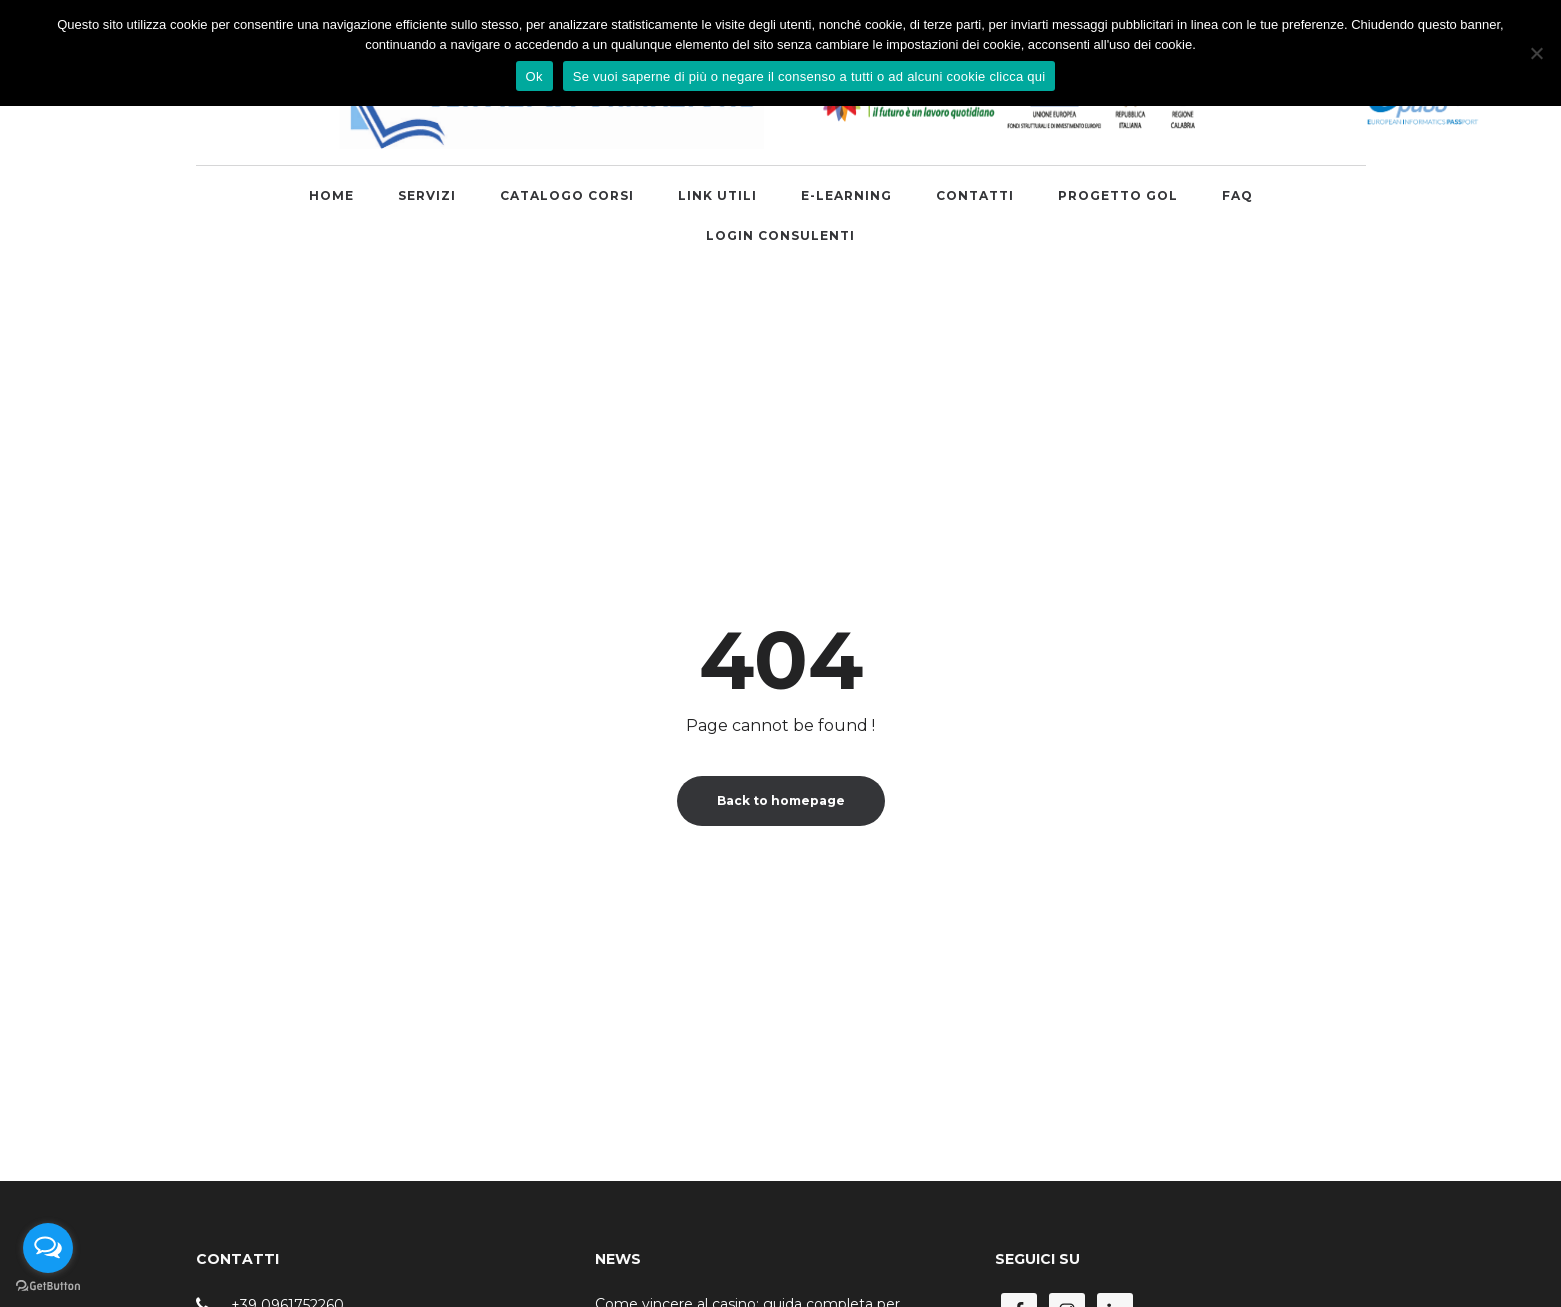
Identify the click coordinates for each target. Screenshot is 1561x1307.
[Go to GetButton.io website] (48, 1286)
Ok (534, 76)
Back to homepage (781, 800)
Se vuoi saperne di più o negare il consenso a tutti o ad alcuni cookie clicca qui (809, 76)
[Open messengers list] (48, 1248)
